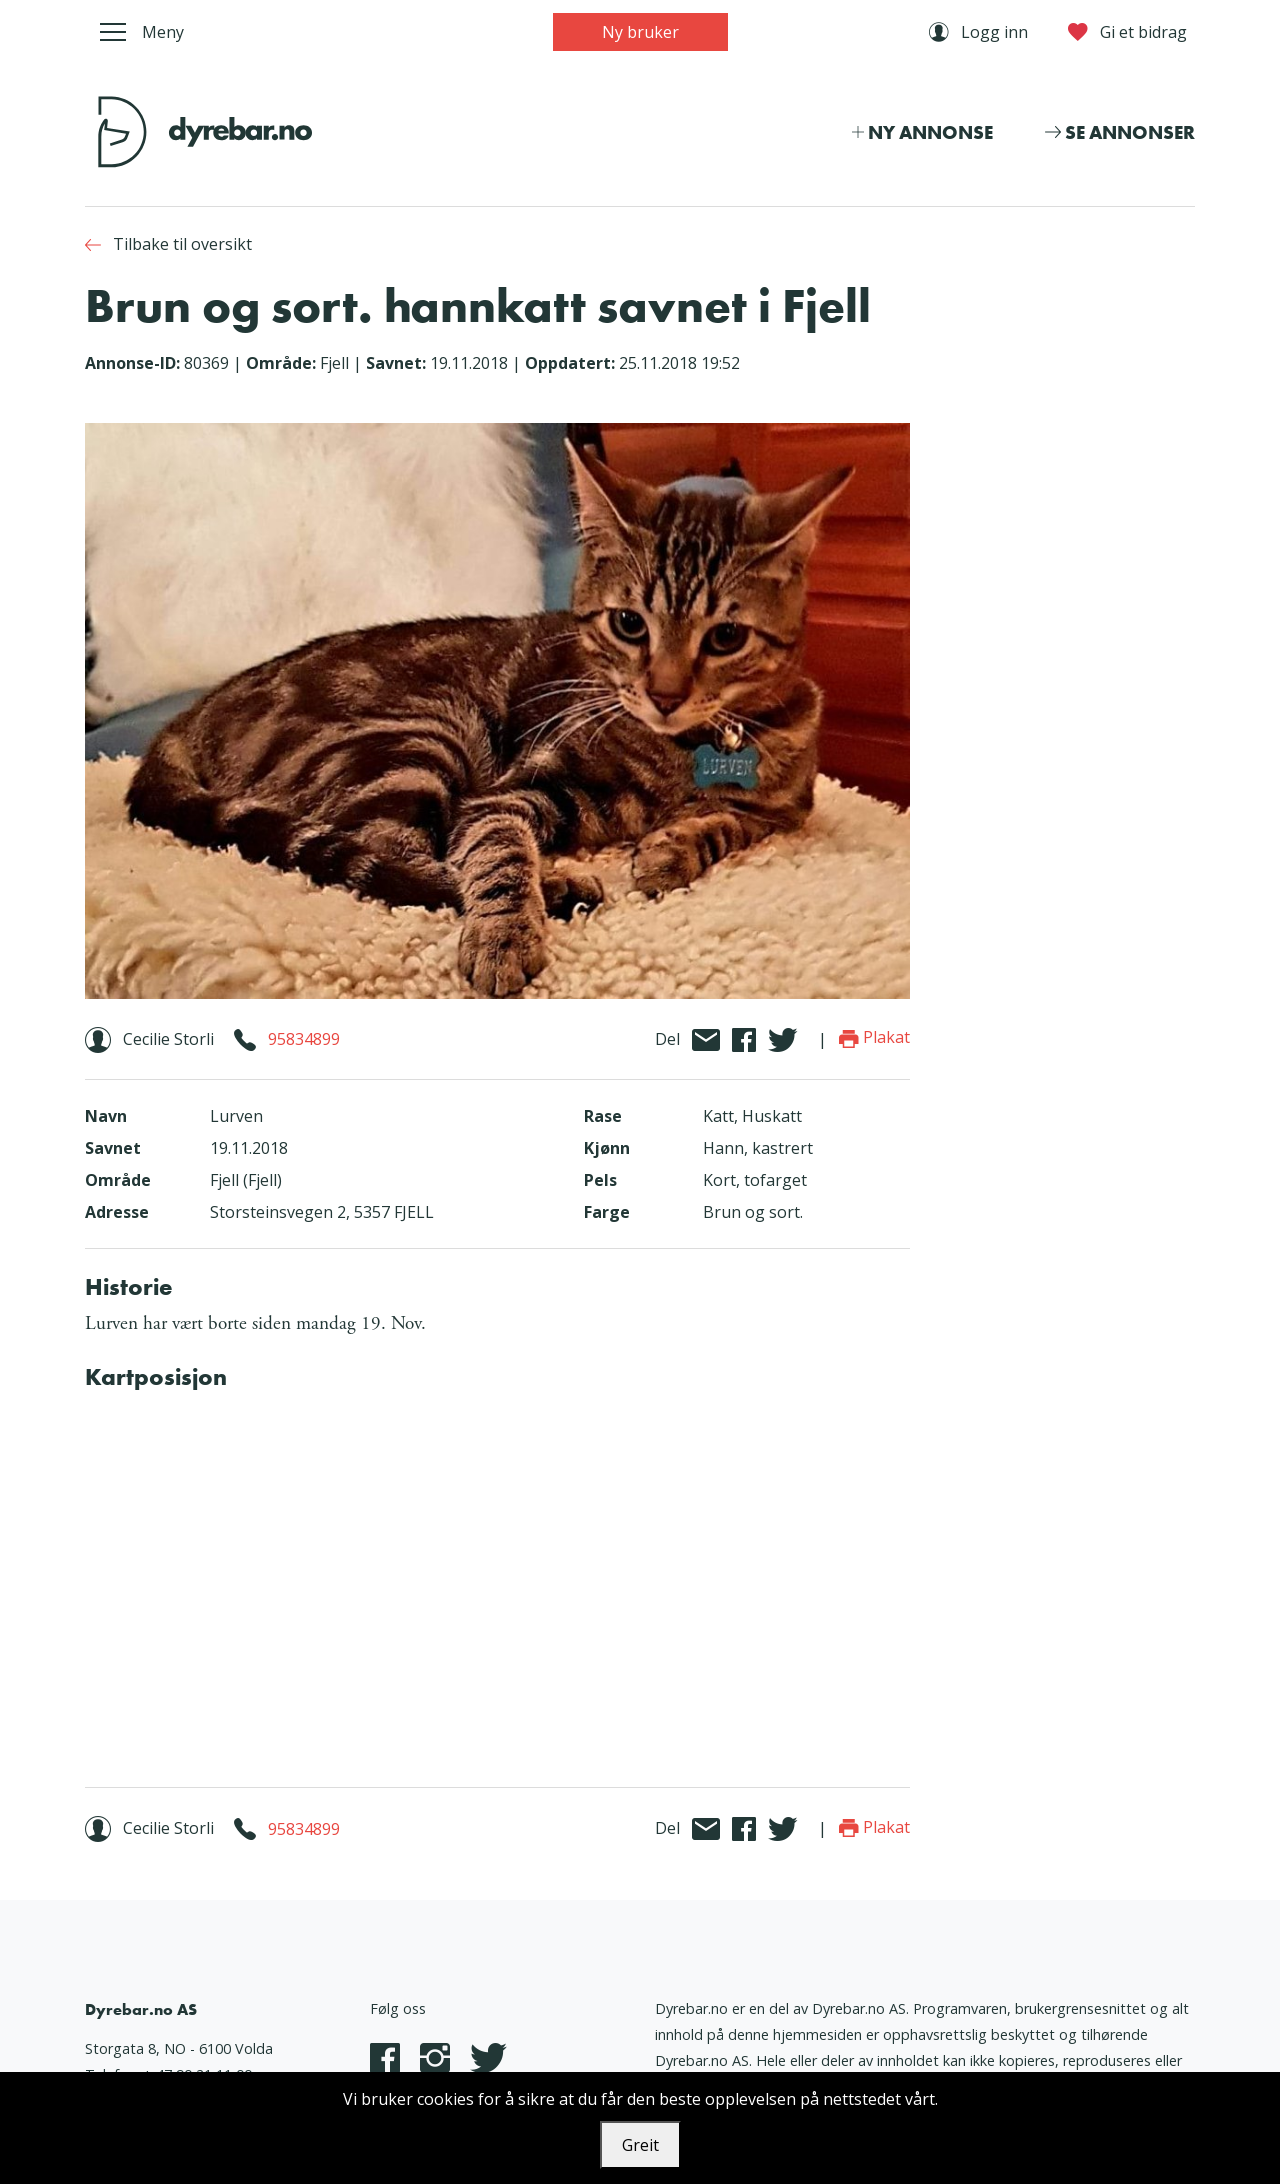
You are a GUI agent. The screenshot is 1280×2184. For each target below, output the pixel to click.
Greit (640, 2145)
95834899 (304, 1039)
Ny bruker (640, 32)
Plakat (874, 1037)
